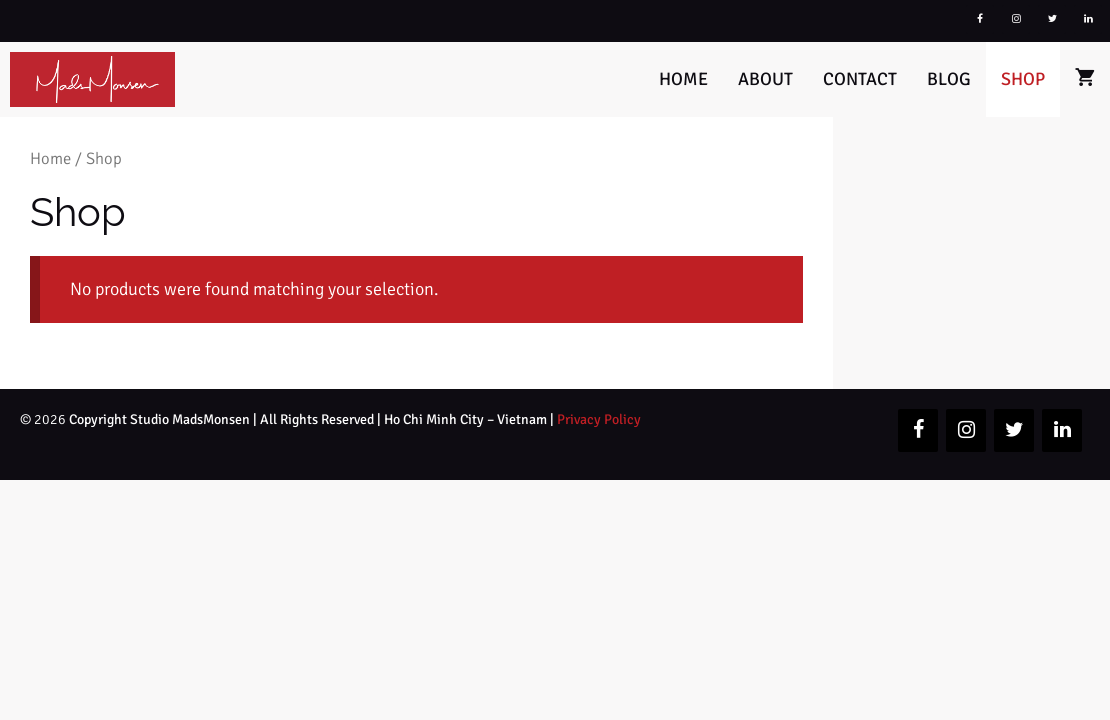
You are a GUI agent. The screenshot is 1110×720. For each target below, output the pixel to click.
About (765, 79)
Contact (860, 79)
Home (683, 79)
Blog (949, 79)
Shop (1023, 79)
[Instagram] (1016, 19)
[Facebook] (980, 19)
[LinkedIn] (1088, 19)
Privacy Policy (599, 419)
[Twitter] (1052, 19)
